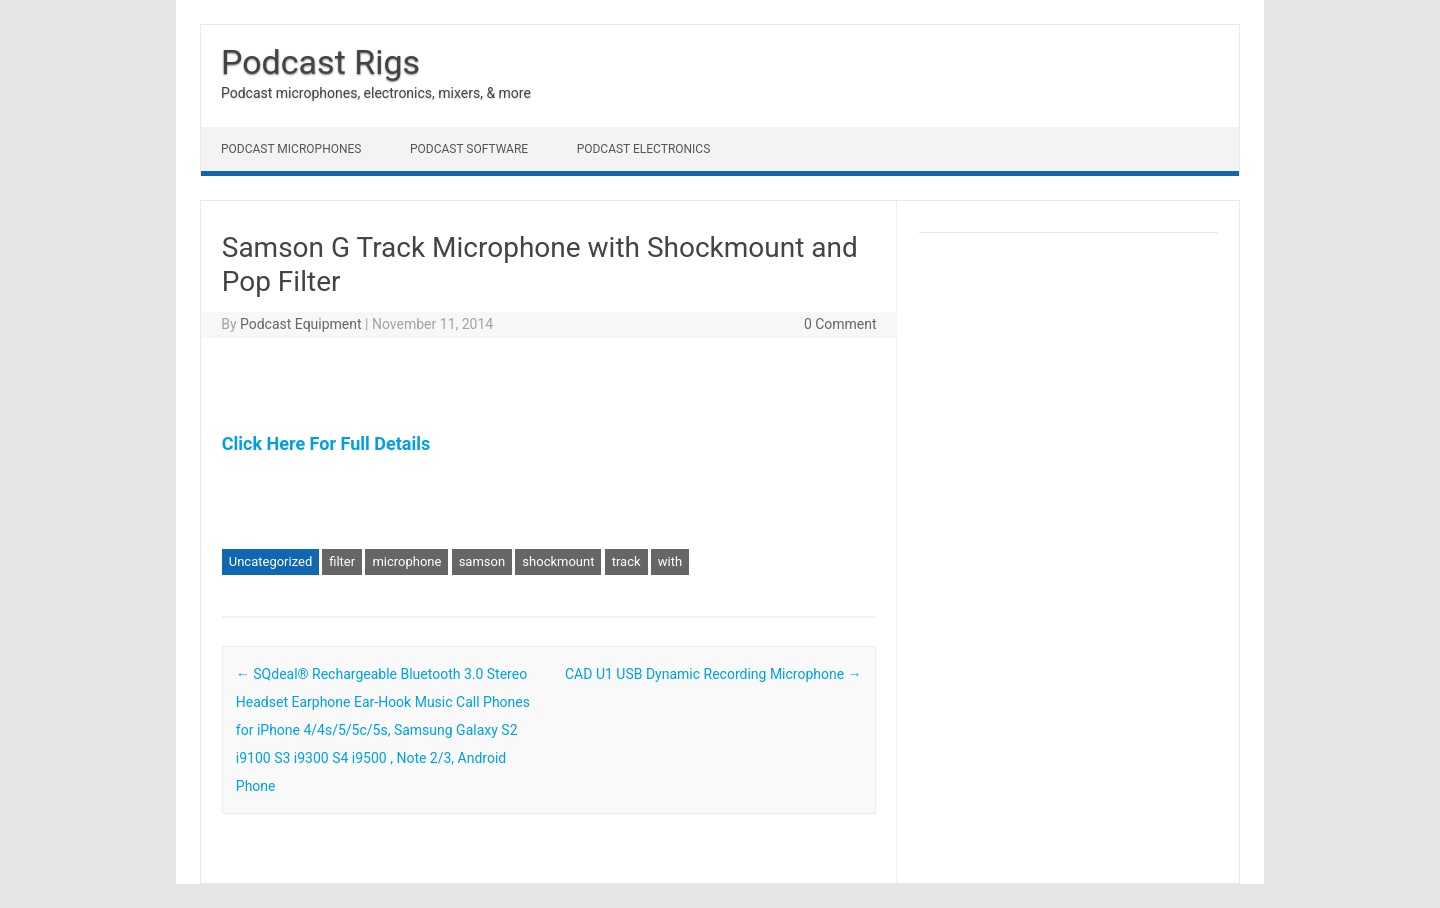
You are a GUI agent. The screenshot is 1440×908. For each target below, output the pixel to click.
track (626, 561)
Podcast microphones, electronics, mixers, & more (376, 93)
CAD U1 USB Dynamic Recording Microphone (713, 674)
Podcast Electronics (644, 149)
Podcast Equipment (301, 324)
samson (482, 561)
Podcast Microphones (291, 149)
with (670, 561)
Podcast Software (469, 149)
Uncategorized (270, 561)
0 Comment (840, 324)
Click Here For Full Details (326, 443)
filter (342, 561)
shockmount (558, 561)
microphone (406, 561)
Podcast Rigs (320, 62)
